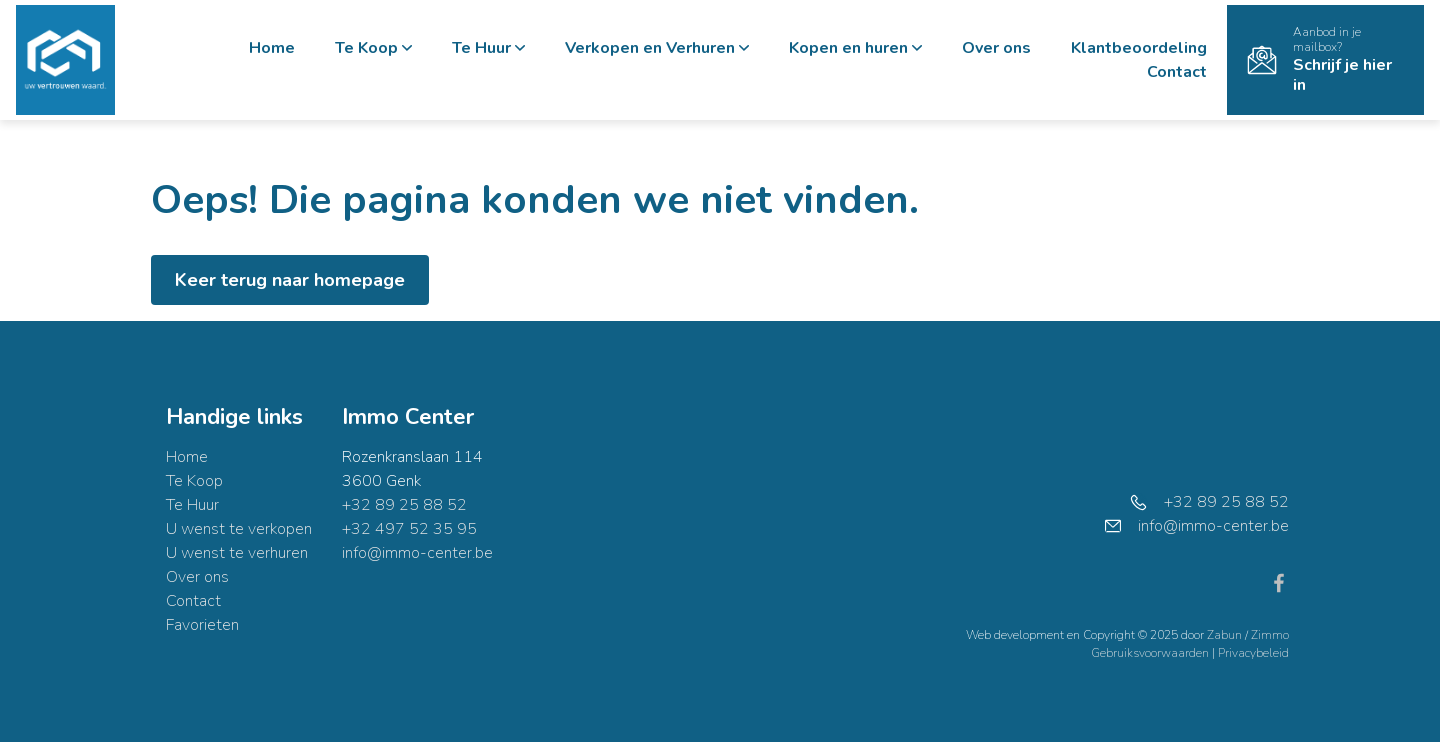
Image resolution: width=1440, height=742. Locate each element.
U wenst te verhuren (237, 553)
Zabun (1224, 635)
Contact (1177, 72)
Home (272, 48)
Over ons (996, 48)
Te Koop (373, 48)
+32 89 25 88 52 (404, 505)
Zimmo (1270, 635)
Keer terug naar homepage (290, 280)
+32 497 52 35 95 (409, 529)
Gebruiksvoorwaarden (1151, 653)
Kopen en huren (855, 48)
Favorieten (202, 625)
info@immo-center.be (417, 553)
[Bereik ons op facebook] (1279, 582)
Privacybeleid (1253, 653)
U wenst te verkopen (239, 529)
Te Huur (488, 48)
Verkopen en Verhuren (657, 48)
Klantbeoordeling (1139, 48)
